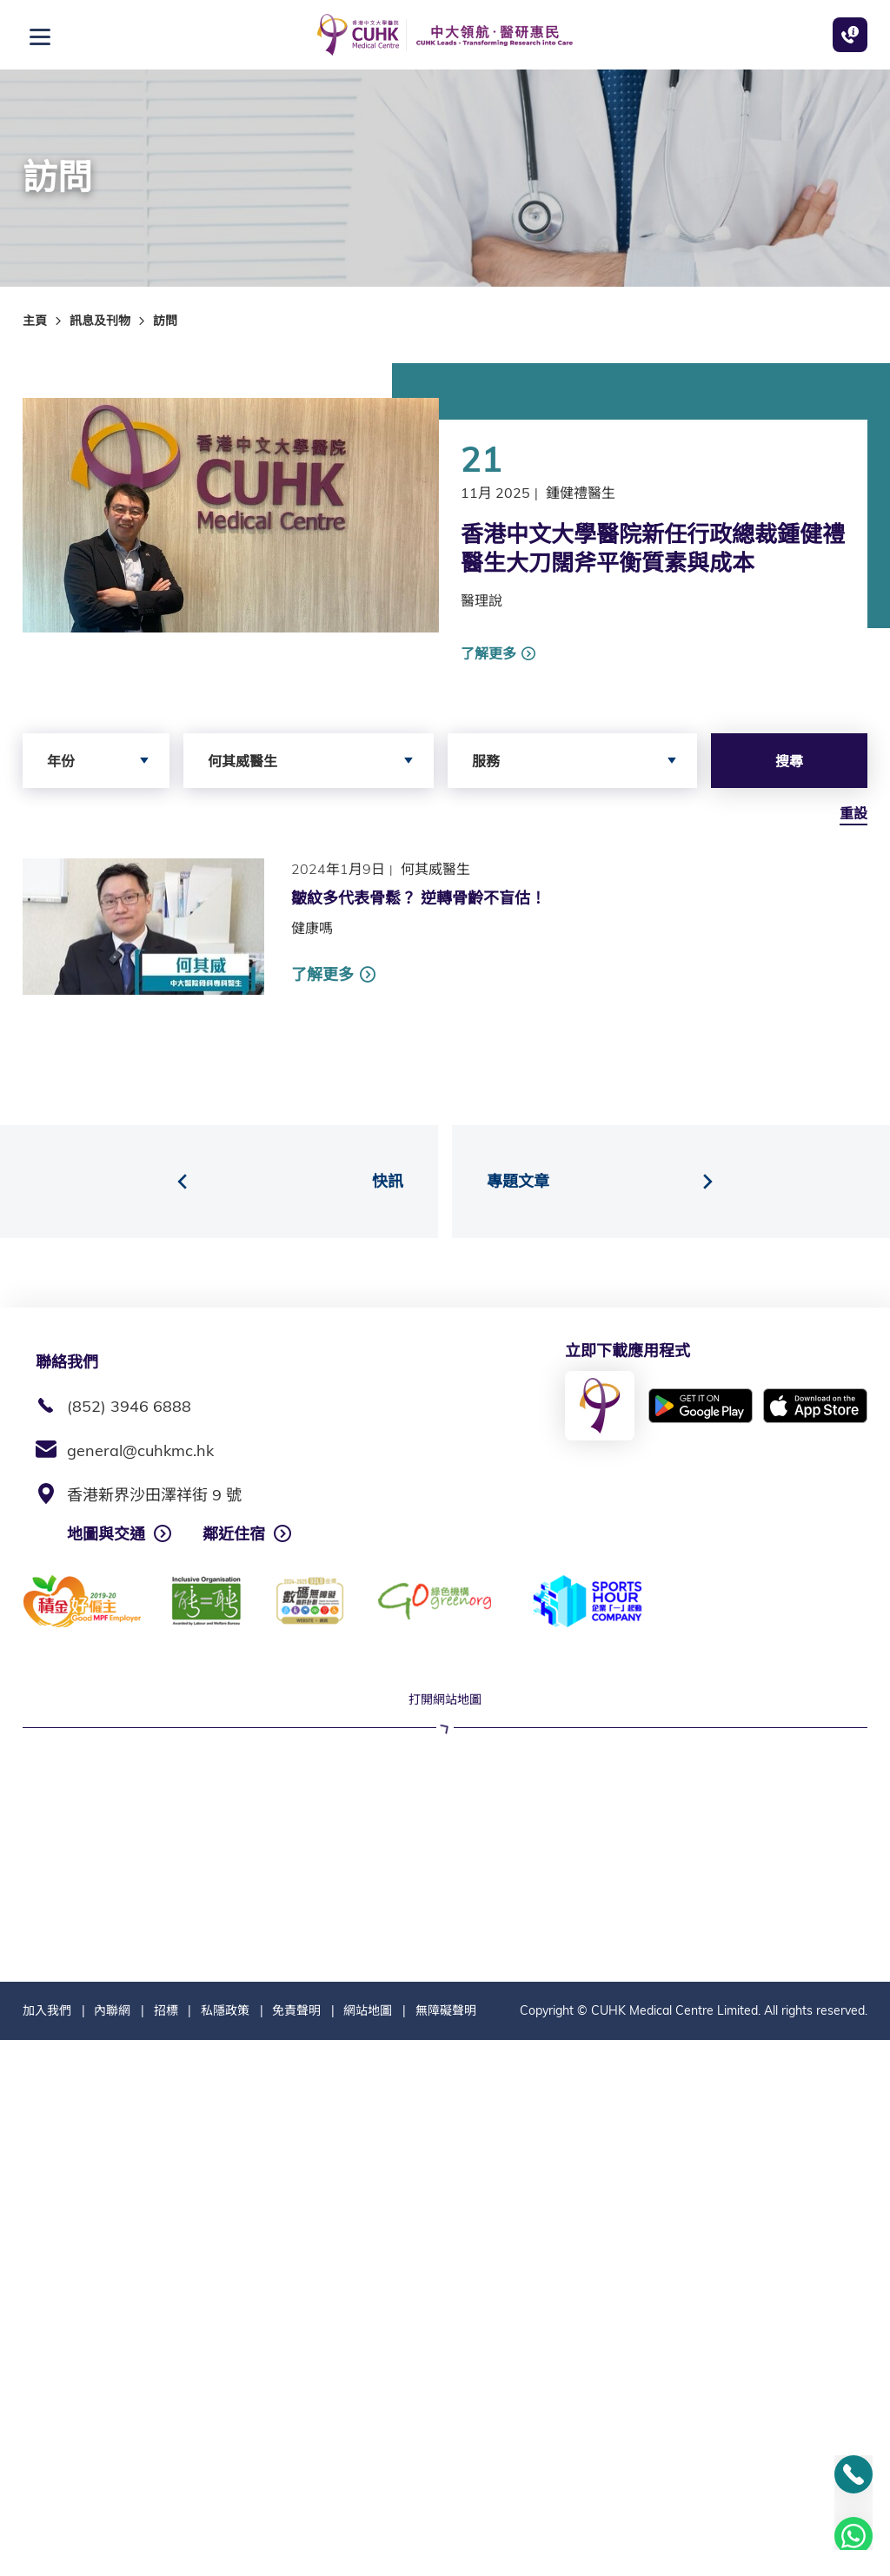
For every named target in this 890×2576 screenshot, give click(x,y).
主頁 (35, 320)
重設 (853, 813)
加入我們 (47, 2546)
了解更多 (488, 653)
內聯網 (112, 2546)
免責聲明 (296, 2546)
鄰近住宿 (234, 1534)
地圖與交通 (106, 1534)
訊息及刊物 (100, 320)
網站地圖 (367, 2546)
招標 (166, 2546)
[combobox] (96, 760)
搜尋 (789, 761)
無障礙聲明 (445, 2546)
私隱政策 (225, 2546)
